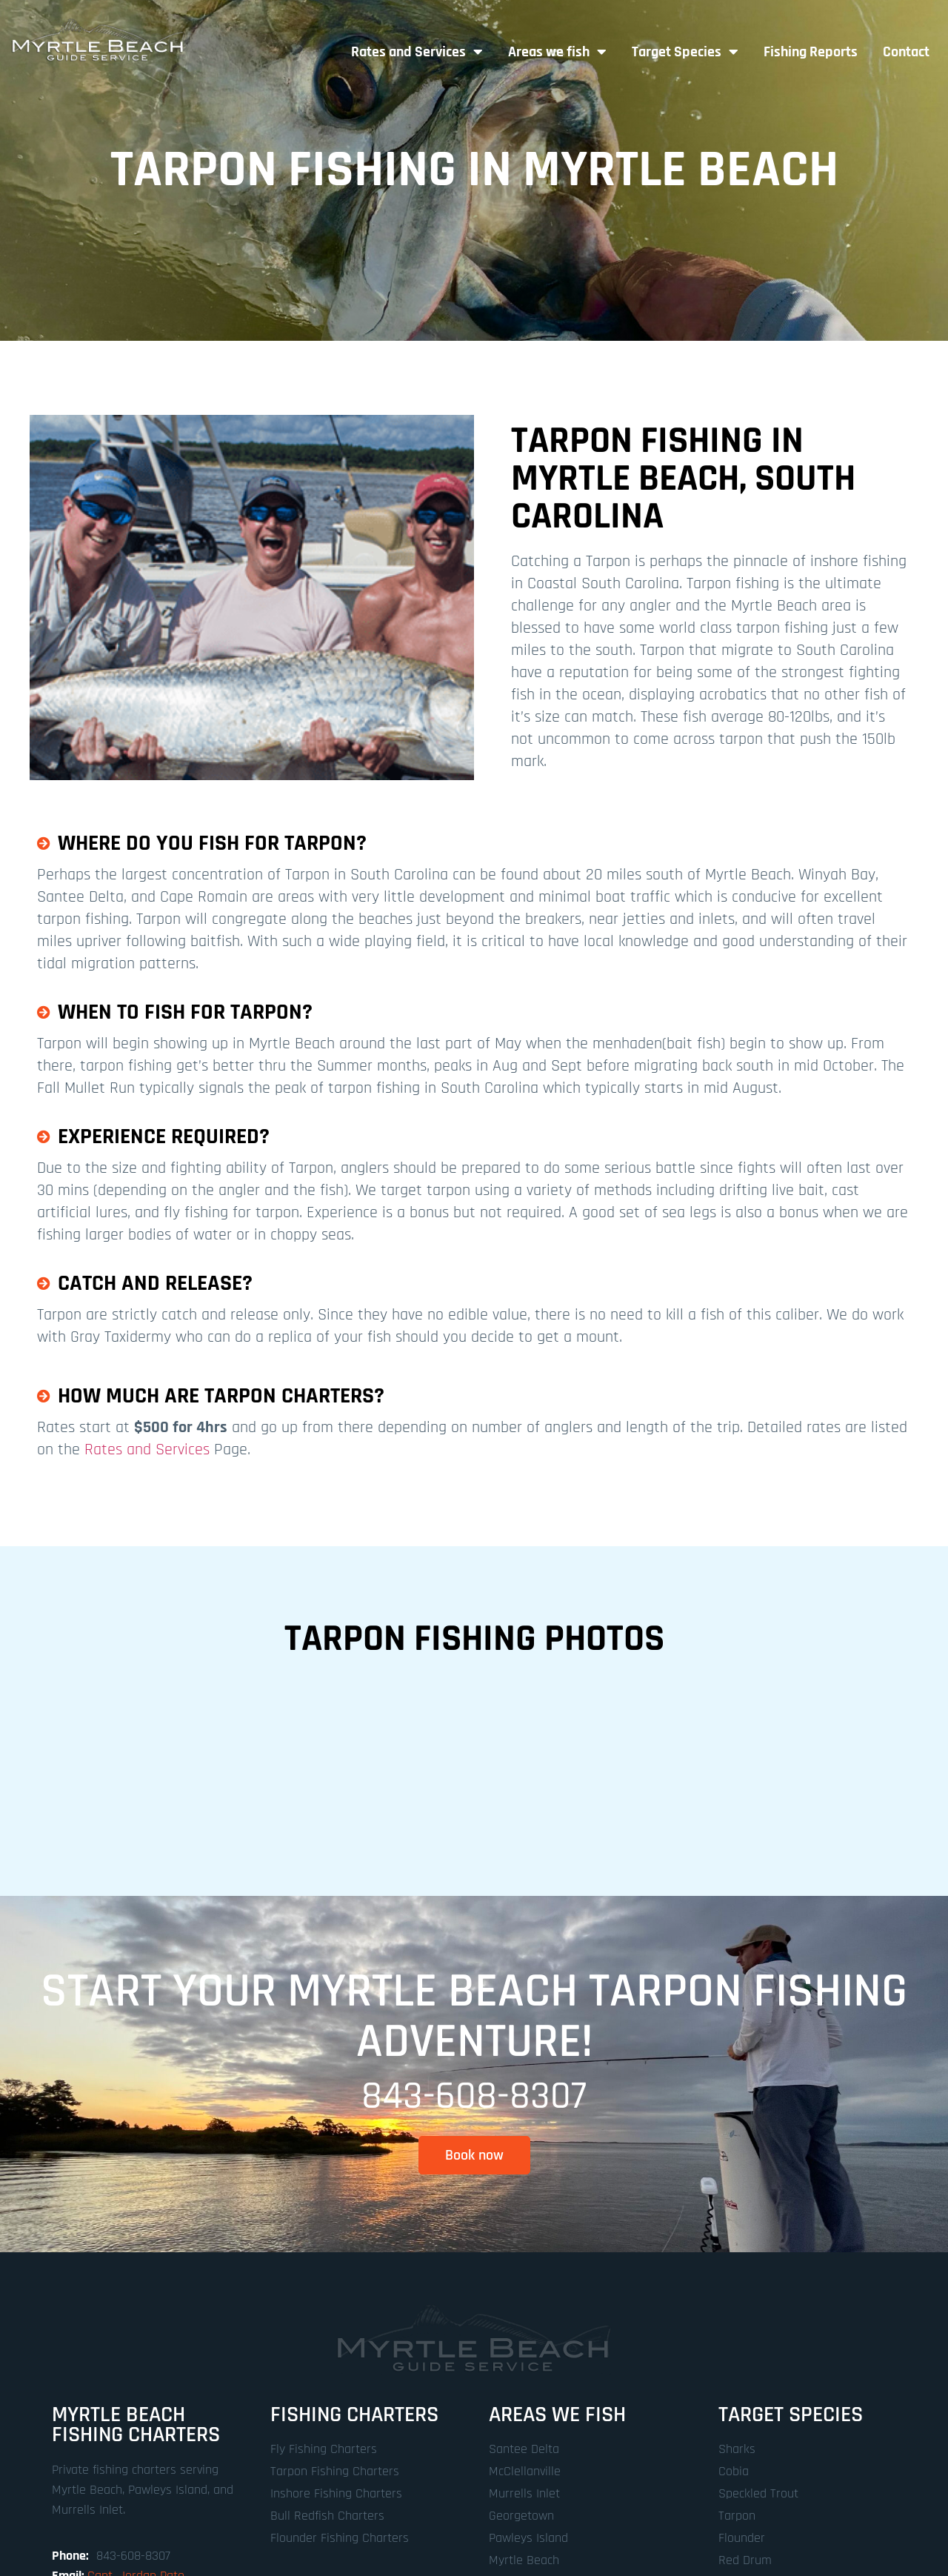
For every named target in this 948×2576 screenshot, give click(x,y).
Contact (906, 51)
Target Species (685, 52)
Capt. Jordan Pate (135, 2434)
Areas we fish (557, 52)
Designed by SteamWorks (545, 2501)
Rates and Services (417, 52)
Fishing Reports (811, 51)
